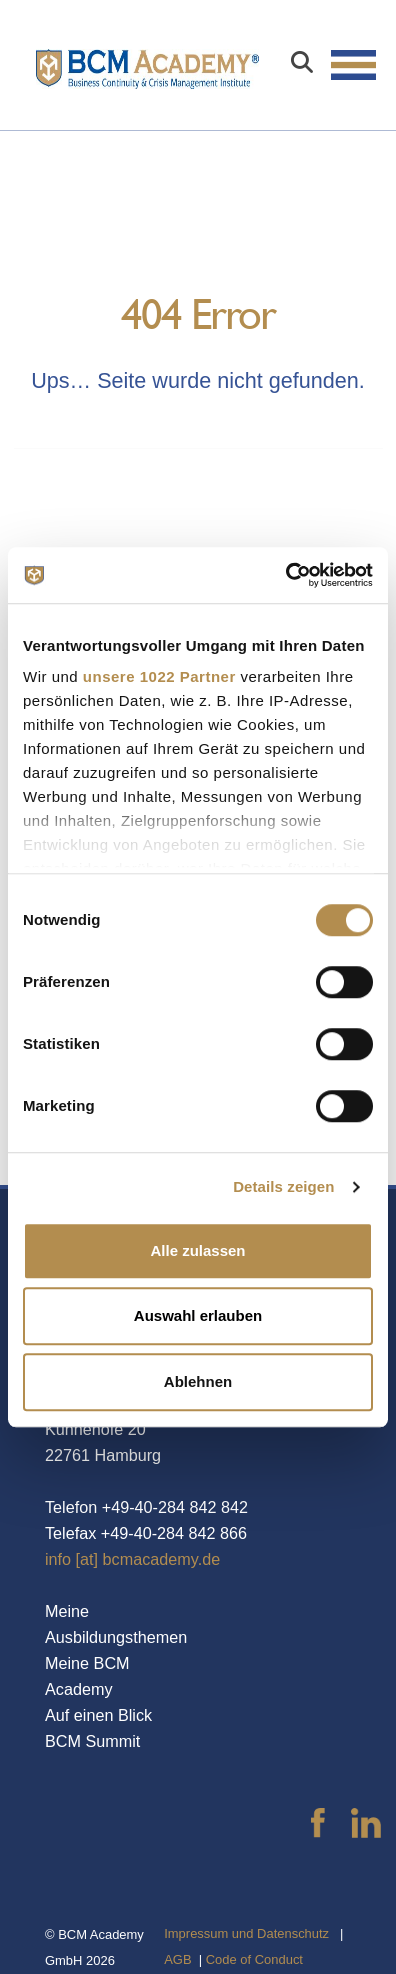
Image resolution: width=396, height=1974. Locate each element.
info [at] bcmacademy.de (132, 1559)
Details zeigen (283, 1186)
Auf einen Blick (98, 1715)
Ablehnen (198, 1381)
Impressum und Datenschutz (246, 1933)
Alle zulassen (197, 1250)
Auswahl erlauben (198, 1315)
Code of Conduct (254, 1959)
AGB (177, 1959)
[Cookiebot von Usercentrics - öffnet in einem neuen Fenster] (285, 575)
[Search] (302, 65)
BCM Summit (92, 1741)
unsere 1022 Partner (159, 676)
